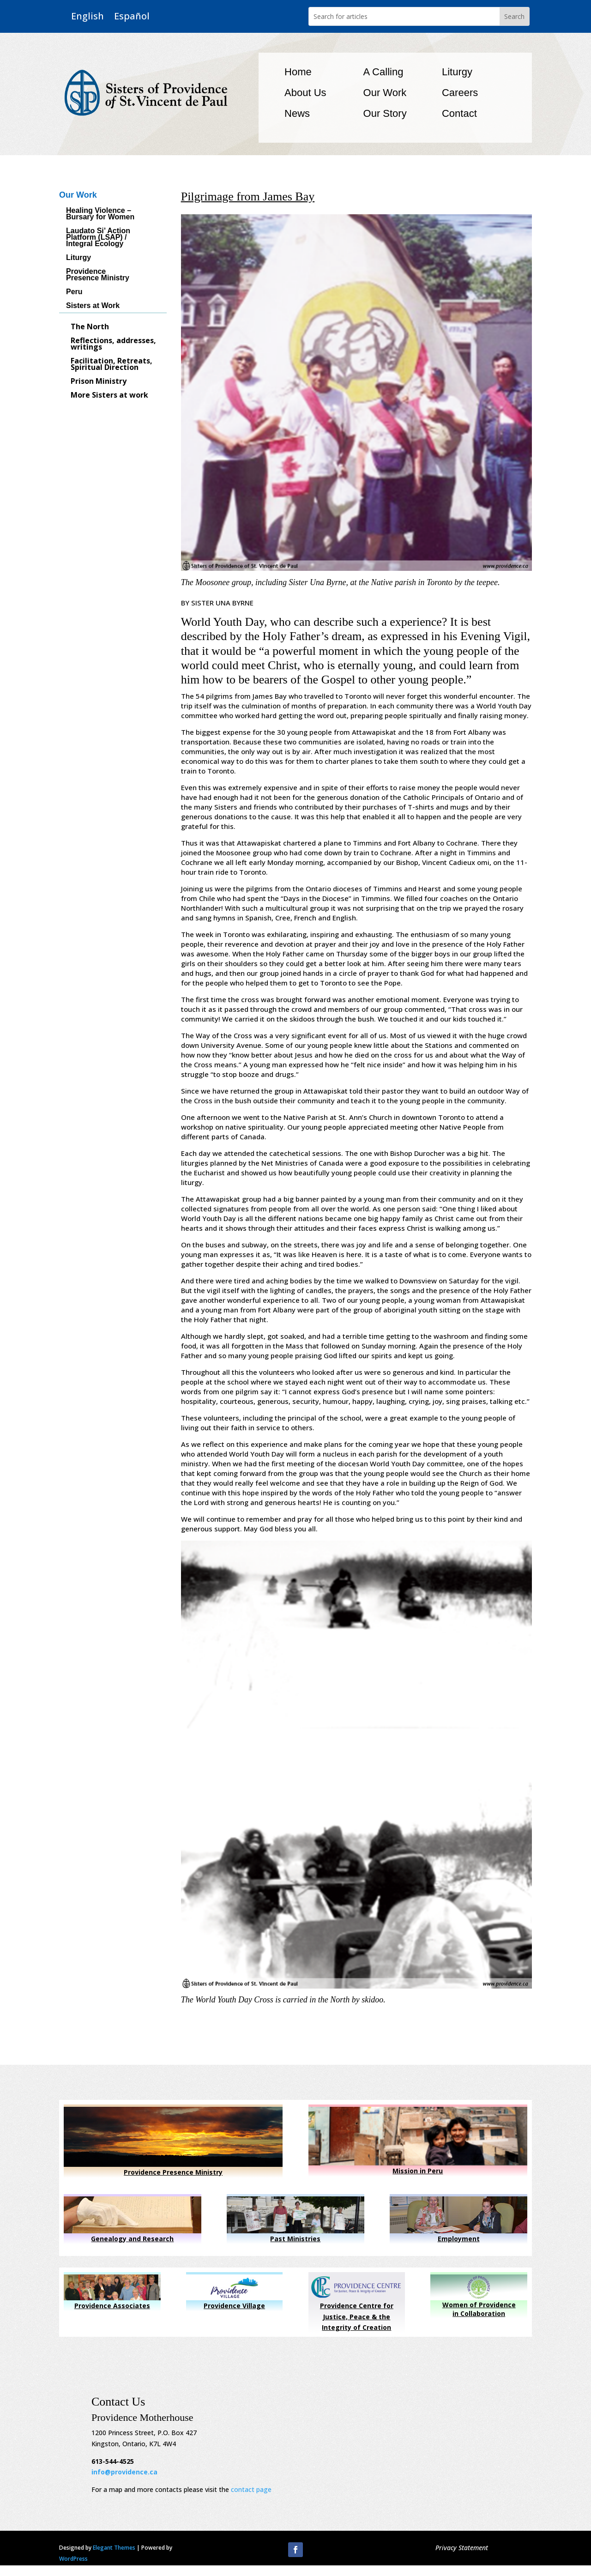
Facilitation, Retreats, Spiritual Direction (111, 364)
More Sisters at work (109, 396)
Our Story (385, 113)
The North (90, 327)
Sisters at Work (93, 305)
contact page (251, 2489)
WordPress (73, 2559)
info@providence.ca (124, 2471)
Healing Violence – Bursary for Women (100, 214)
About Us (305, 92)
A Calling (383, 72)
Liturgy (457, 72)
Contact (459, 113)
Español (132, 16)
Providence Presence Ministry (97, 275)
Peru (74, 292)
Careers (460, 92)
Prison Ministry (99, 382)
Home (298, 72)
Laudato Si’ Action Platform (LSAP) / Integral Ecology (98, 238)
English (87, 16)
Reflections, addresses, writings (113, 344)
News (297, 113)
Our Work (385, 92)
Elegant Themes (114, 2548)
